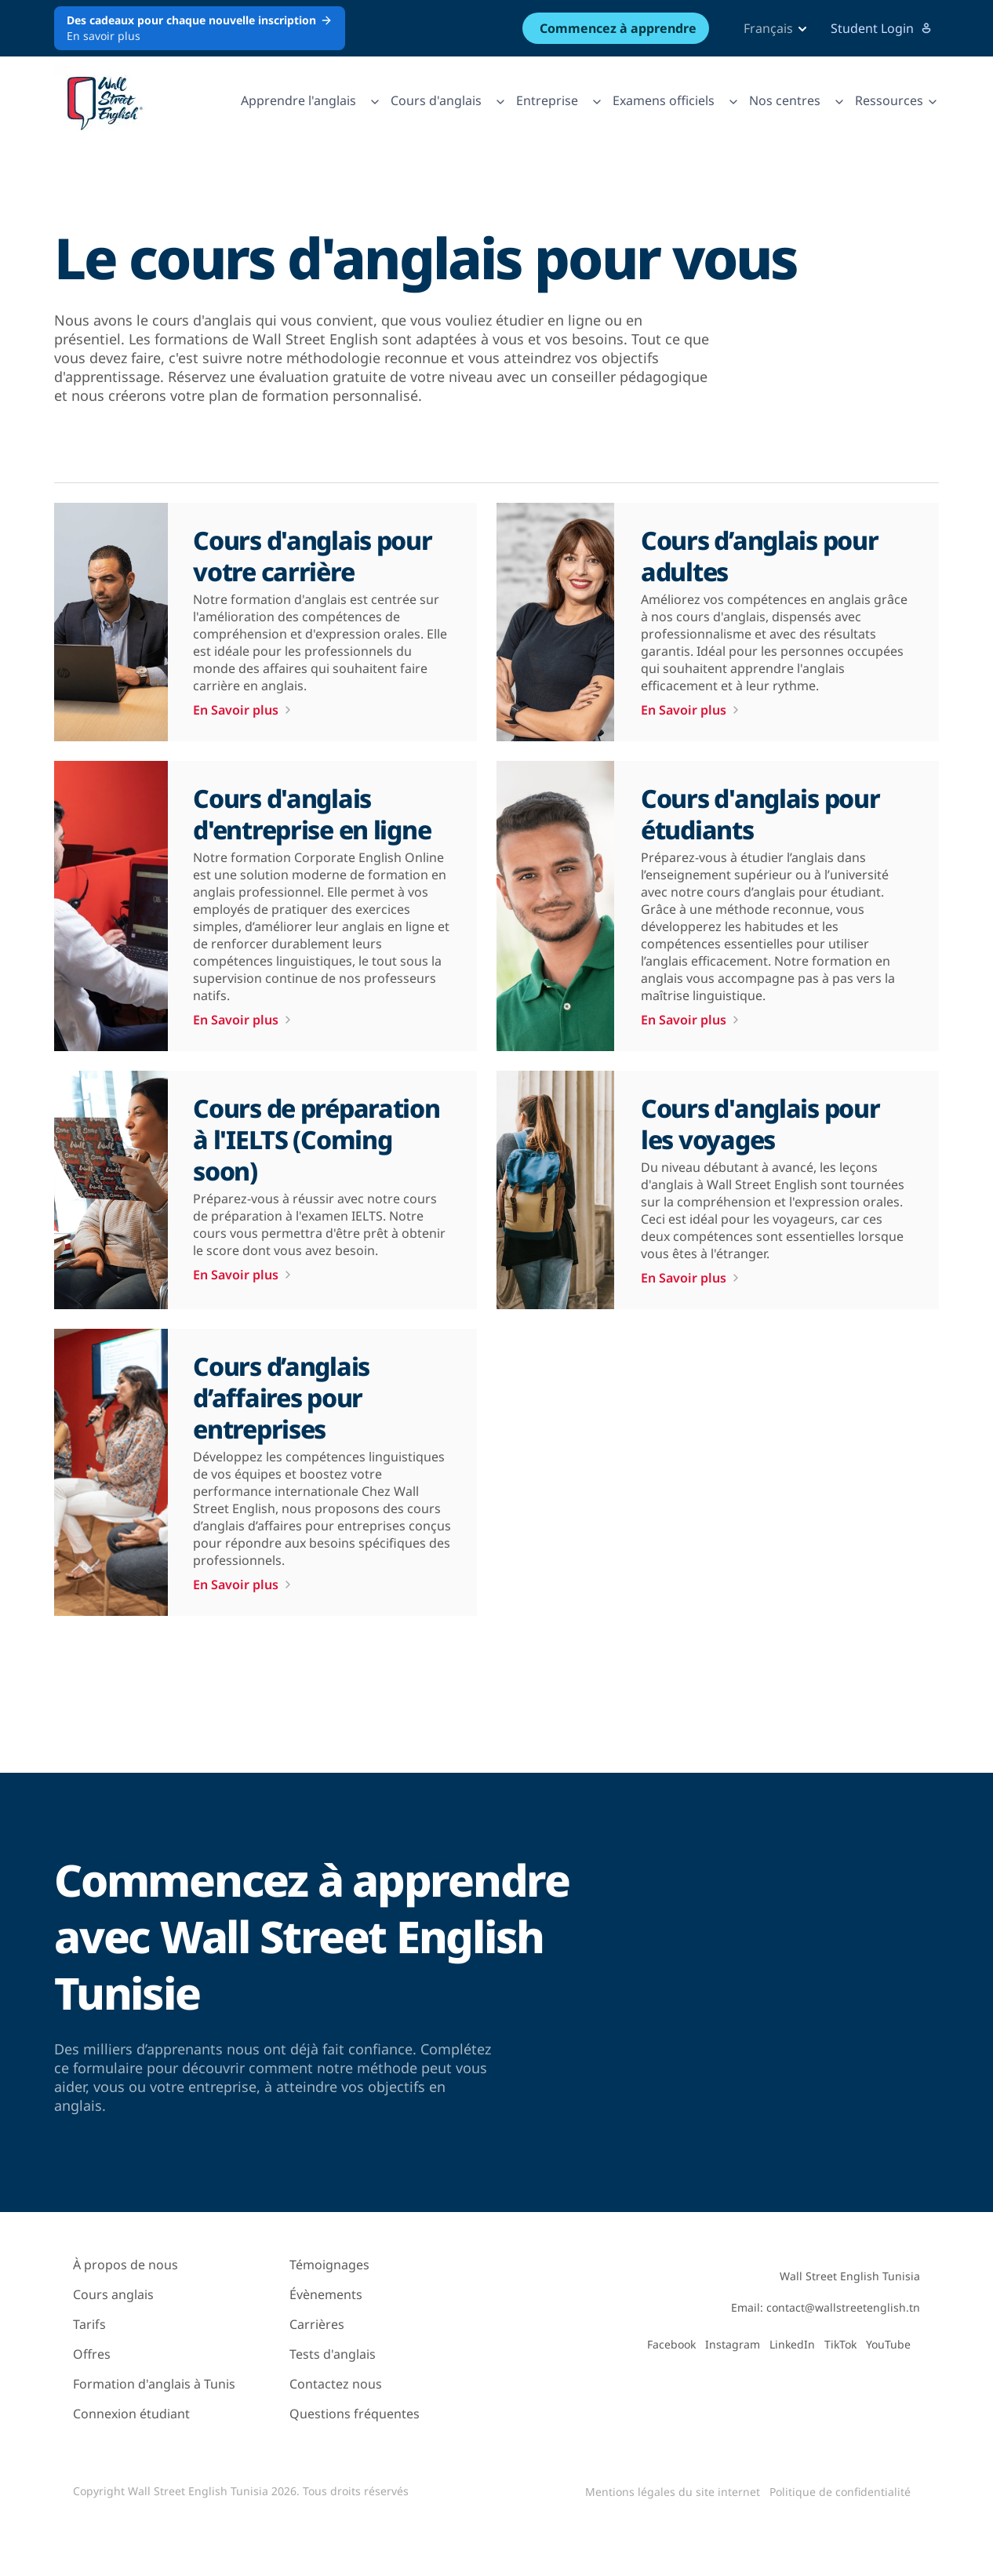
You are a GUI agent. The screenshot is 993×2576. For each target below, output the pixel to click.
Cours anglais (113, 2294)
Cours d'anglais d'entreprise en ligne (312, 813)
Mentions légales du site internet (672, 2491)
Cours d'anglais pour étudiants (760, 813)
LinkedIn (792, 2344)
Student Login (882, 28)
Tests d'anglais (332, 2354)
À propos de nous (125, 2264)
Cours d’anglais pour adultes (759, 555)
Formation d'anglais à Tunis (154, 2383)
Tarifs (89, 2324)
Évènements (325, 2294)
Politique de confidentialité (840, 2491)
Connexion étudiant (131, 2413)
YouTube (888, 2344)
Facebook (671, 2344)
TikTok (840, 2344)
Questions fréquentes (354, 2413)
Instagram (732, 2344)
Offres (92, 2354)
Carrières (316, 2324)
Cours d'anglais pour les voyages (760, 1123)
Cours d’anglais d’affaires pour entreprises (281, 1397)
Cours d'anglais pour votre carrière (312, 555)
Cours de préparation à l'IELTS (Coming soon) (316, 1139)
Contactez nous (335, 2383)
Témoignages (329, 2264)
